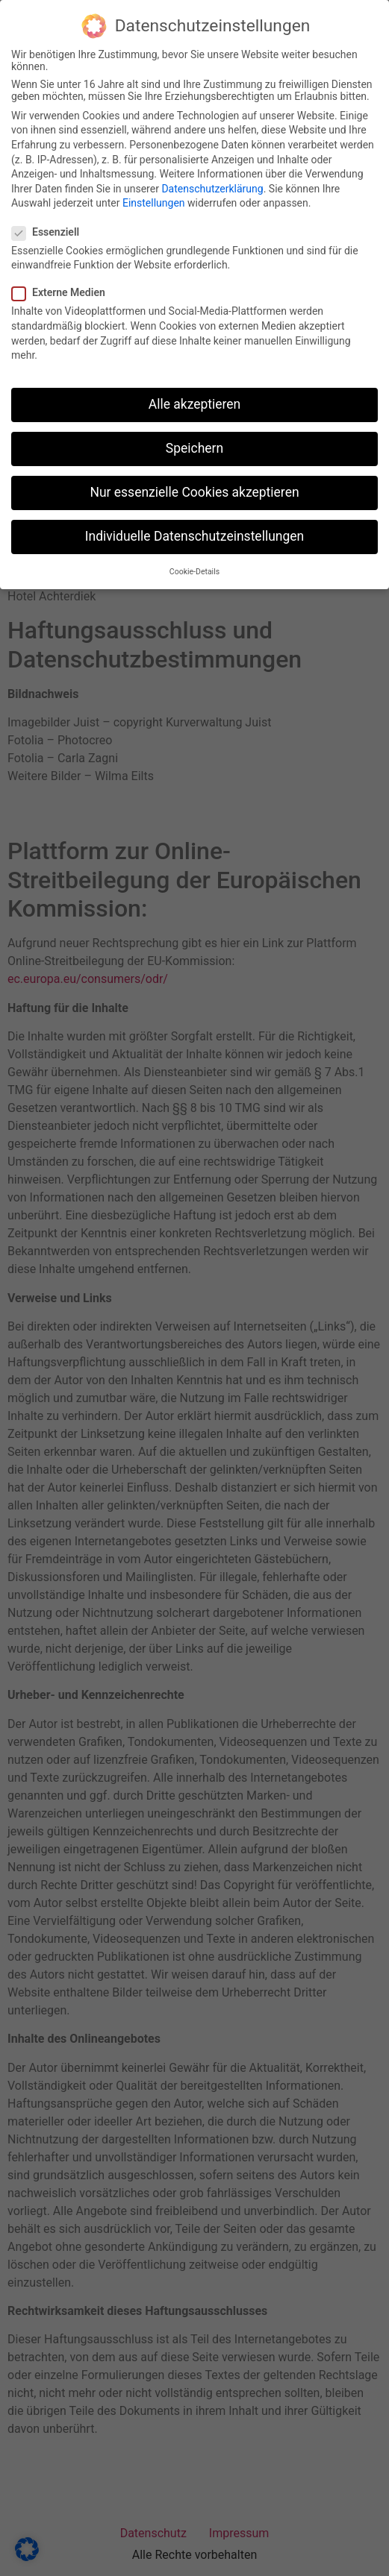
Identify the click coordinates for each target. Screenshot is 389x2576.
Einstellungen (153, 197)
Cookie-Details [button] (194, 566)
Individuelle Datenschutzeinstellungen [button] (194, 530)
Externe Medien (63, 286)
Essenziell (50, 226)
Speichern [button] (194, 442)
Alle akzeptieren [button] (195, 398)
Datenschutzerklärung (212, 183)
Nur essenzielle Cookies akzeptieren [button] (194, 486)
